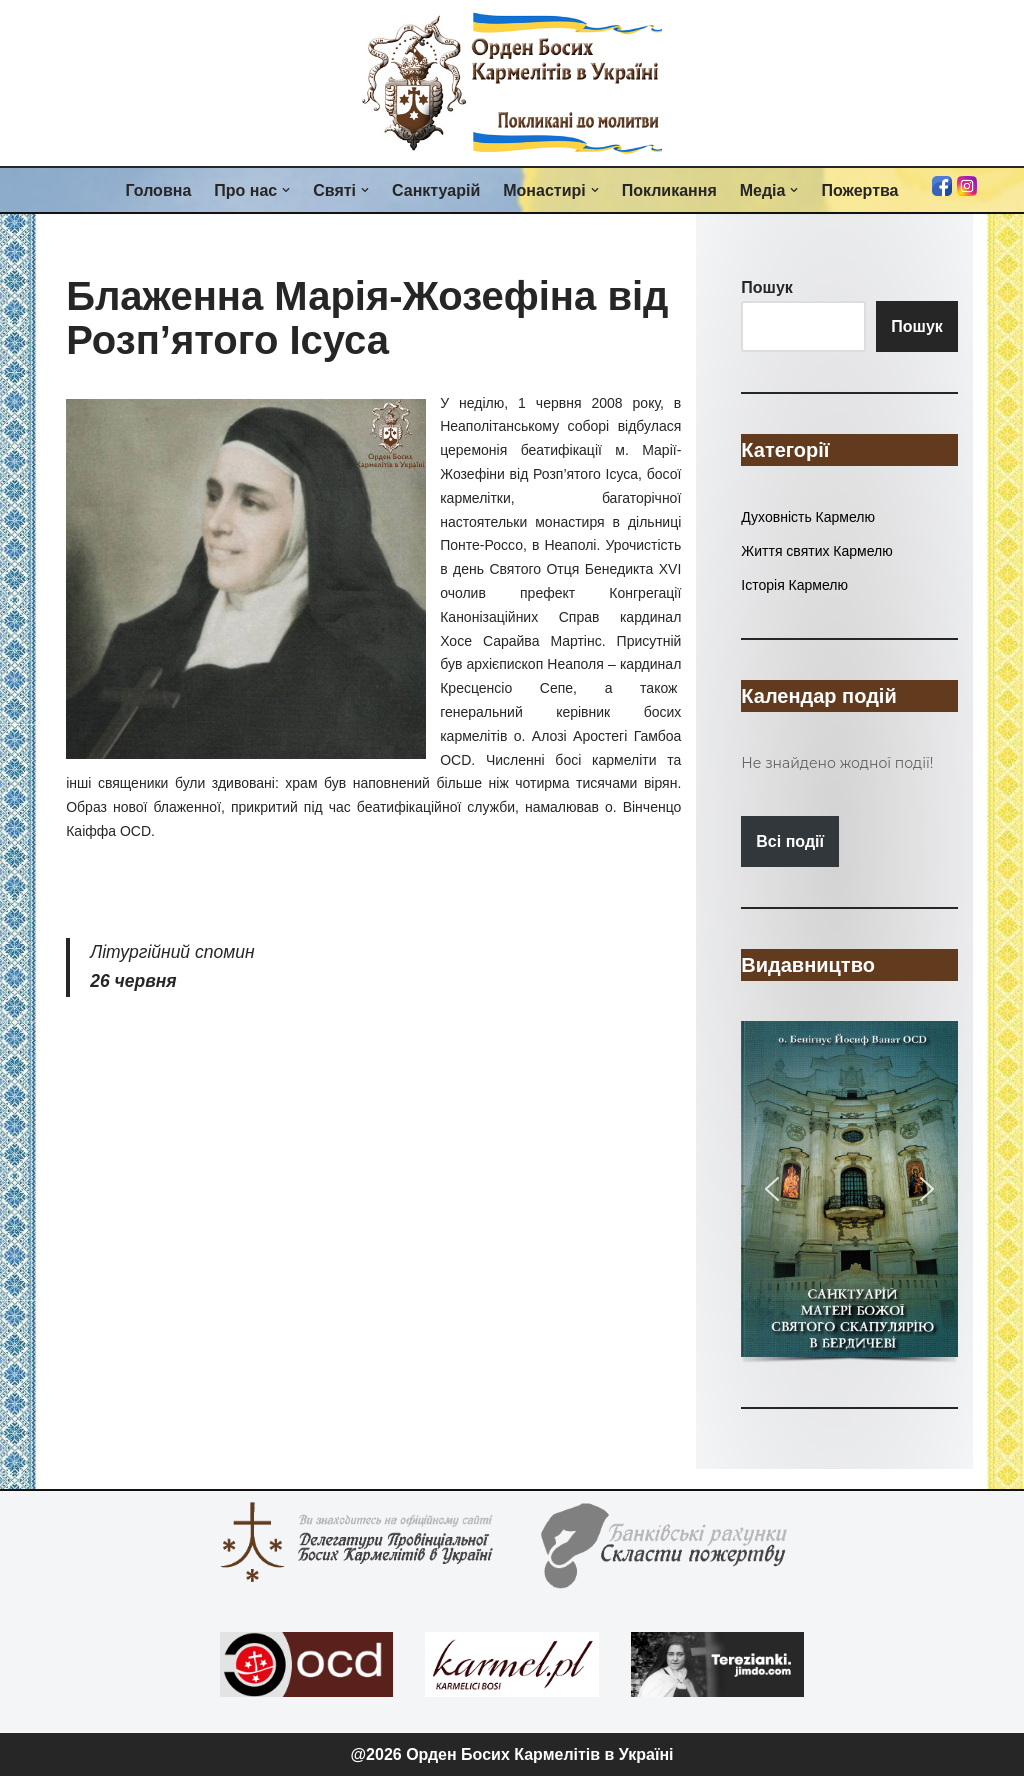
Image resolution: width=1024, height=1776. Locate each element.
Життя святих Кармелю (816, 551)
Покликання (669, 190)
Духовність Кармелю (808, 517)
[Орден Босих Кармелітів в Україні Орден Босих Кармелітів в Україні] (512, 83)
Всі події (790, 841)
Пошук (917, 326)
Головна (159, 190)
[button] (286, 190)
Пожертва (859, 190)
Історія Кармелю (794, 585)
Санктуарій (436, 190)
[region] (849, 1194)
